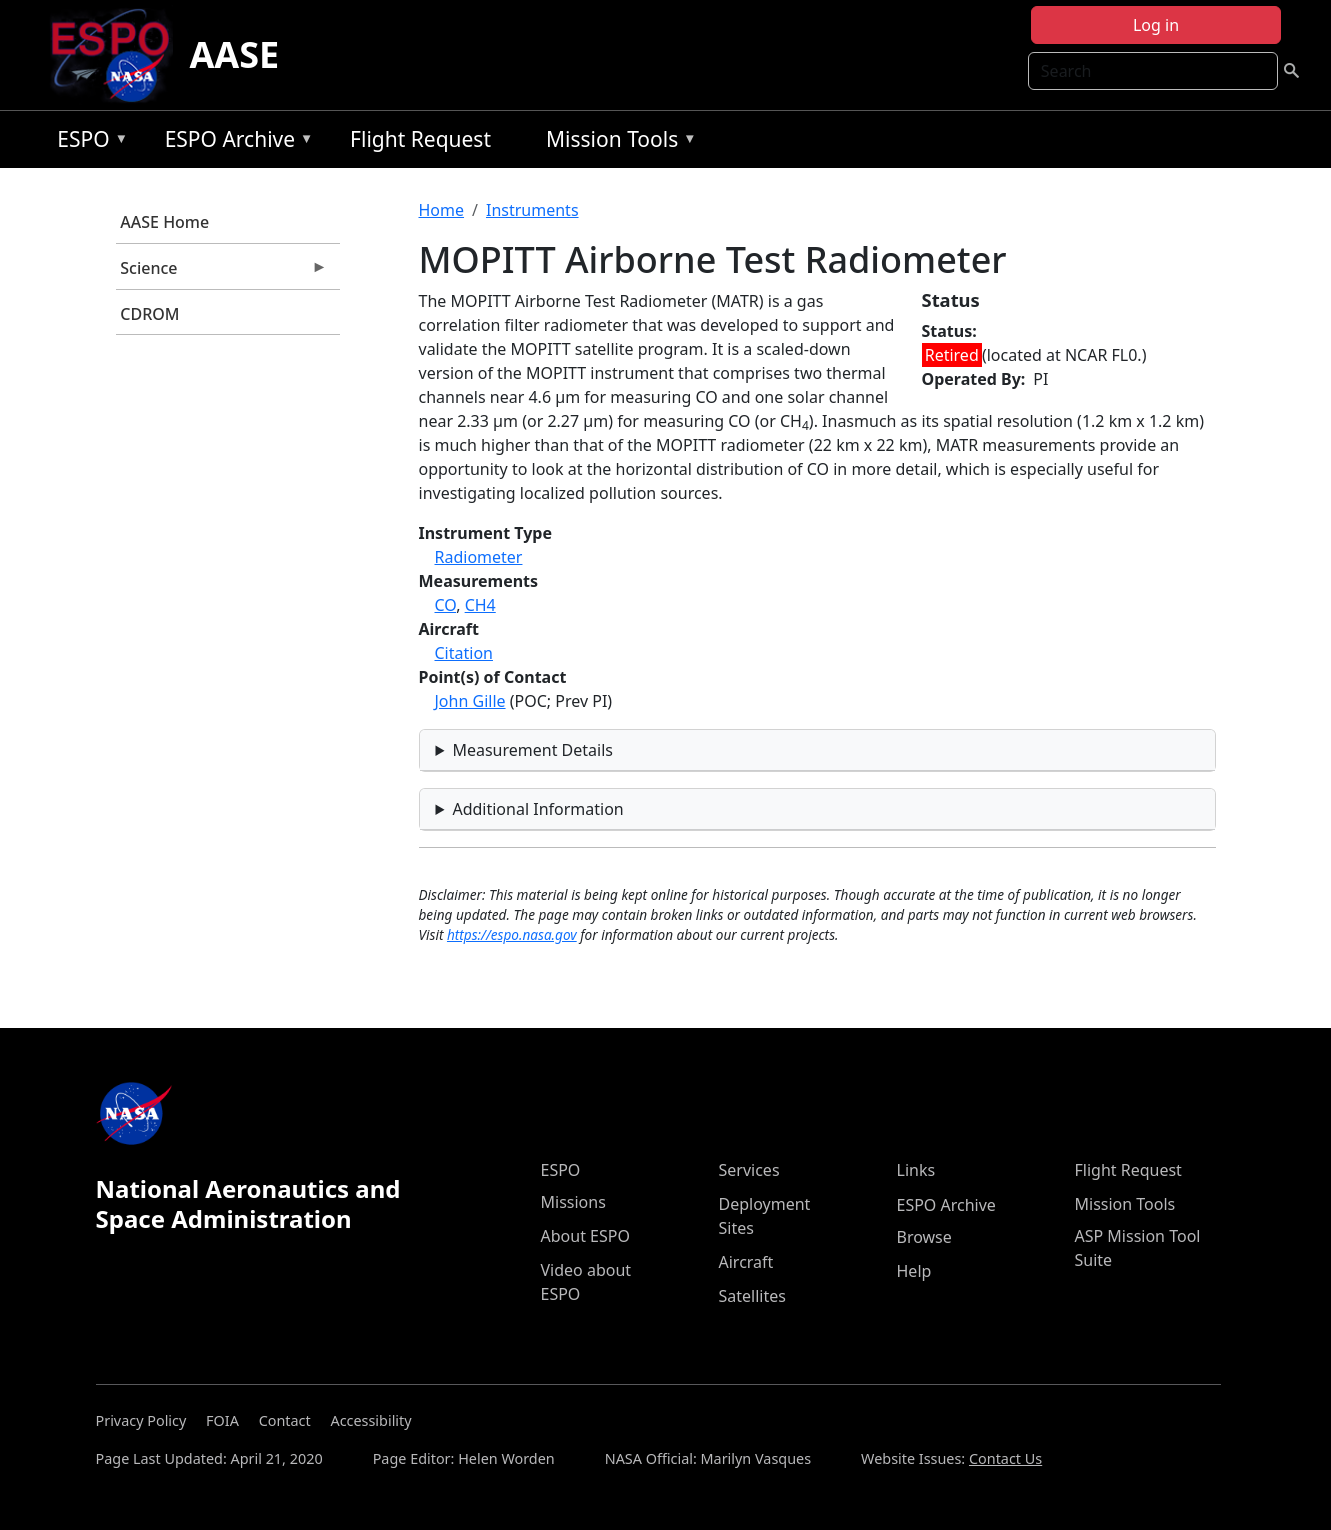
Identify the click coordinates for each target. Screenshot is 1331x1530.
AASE (234, 54)
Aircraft (746, 1262)
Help (914, 1271)
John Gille (470, 701)
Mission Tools (616, 142)
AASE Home (164, 222)
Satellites (752, 1296)
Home (442, 210)
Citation (464, 653)
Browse (924, 1237)
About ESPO (585, 1236)
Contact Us (1005, 1458)
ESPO (87, 142)
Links (916, 1170)
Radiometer (479, 557)
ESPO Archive (234, 142)
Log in (1156, 25)
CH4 (480, 605)
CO (446, 605)
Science (222, 273)
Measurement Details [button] (532, 750)
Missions (573, 1202)
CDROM (149, 314)
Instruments (532, 210)
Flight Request (420, 139)
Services (749, 1170)
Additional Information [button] (537, 809)
